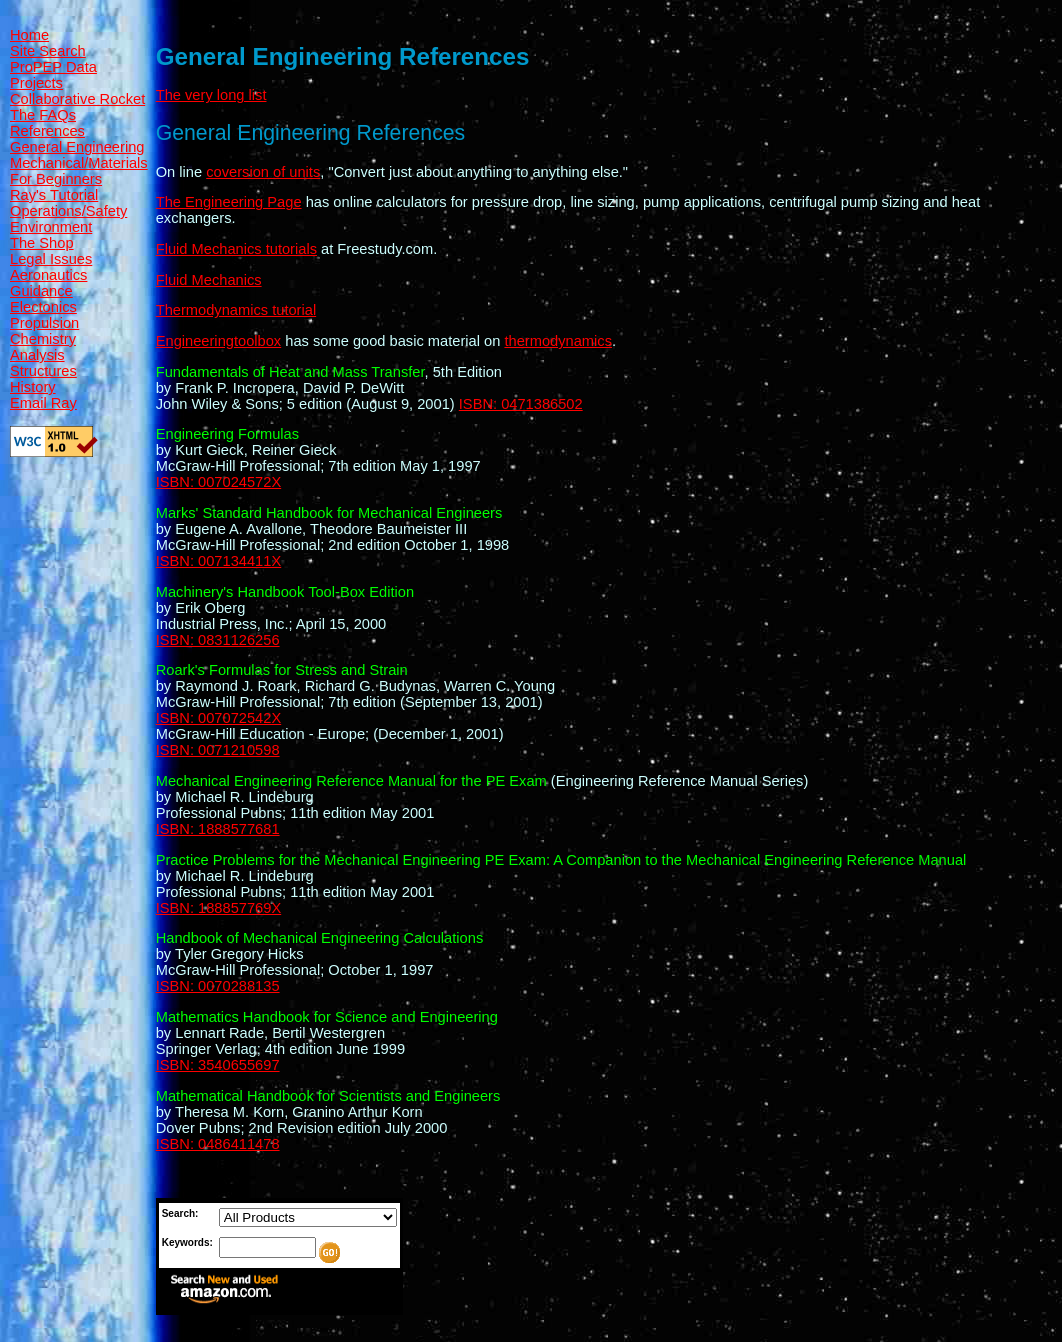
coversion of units (263, 172)
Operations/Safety (68, 211)
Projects (36, 83)
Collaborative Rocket (77, 99)
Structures (43, 371)
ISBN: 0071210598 (218, 750)
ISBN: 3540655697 (218, 1065)
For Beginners (56, 179)
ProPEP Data (53, 67)
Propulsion (44, 323)
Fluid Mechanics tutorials (236, 249)
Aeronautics (48, 275)
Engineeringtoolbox (219, 341)
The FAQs (43, 115)
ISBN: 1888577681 (218, 829)
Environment (51, 227)
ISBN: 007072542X (219, 718)
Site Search (48, 51)
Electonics (43, 307)
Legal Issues (51, 259)
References (47, 131)
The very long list (211, 95)
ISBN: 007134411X (219, 561)
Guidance (41, 291)
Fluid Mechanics (209, 280)
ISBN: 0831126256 (218, 640)
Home (29, 35)
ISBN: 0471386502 (521, 404)
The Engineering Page (229, 202)
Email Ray (43, 403)
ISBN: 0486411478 (218, 1144)
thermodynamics (558, 341)
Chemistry (43, 339)
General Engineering (77, 147)
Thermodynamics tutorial (236, 310)
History (33, 387)
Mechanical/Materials (79, 163)
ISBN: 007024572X (219, 482)
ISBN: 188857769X (219, 908)
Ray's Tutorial (54, 195)
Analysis (37, 355)
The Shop (42, 243)
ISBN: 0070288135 (218, 986)
